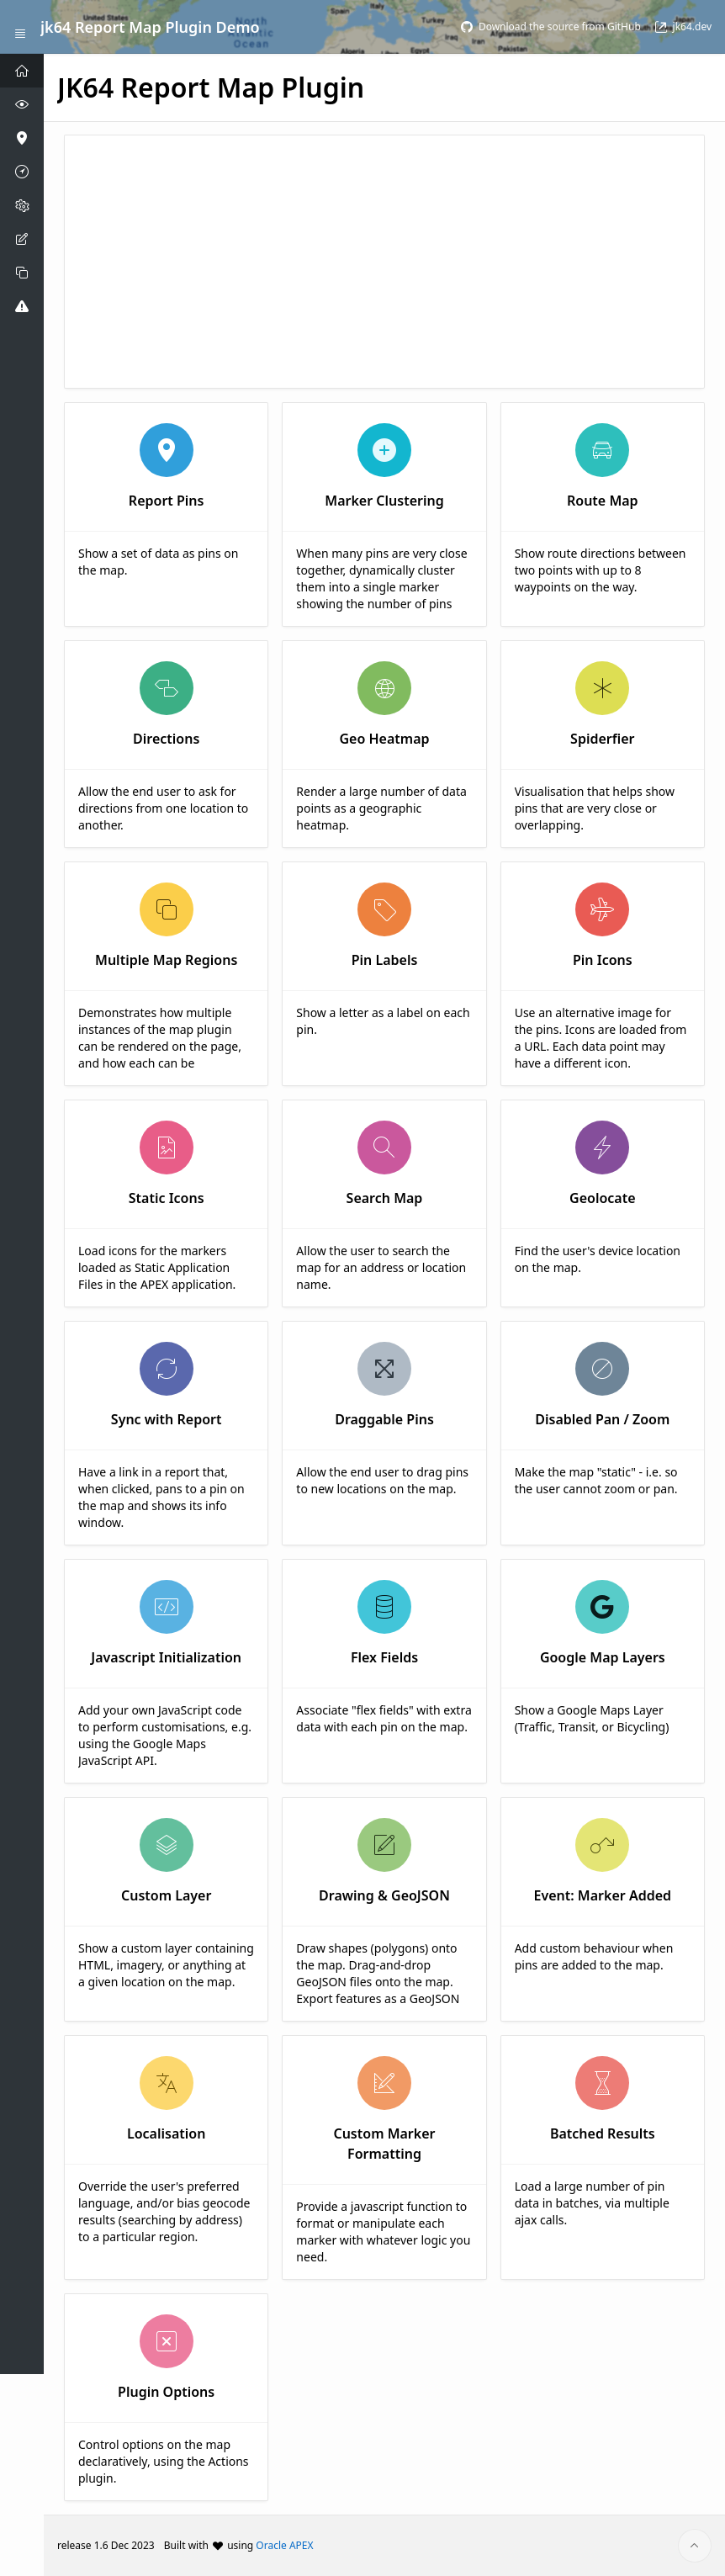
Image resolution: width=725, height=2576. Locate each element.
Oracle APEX (284, 2545)
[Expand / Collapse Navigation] (20, 27)
